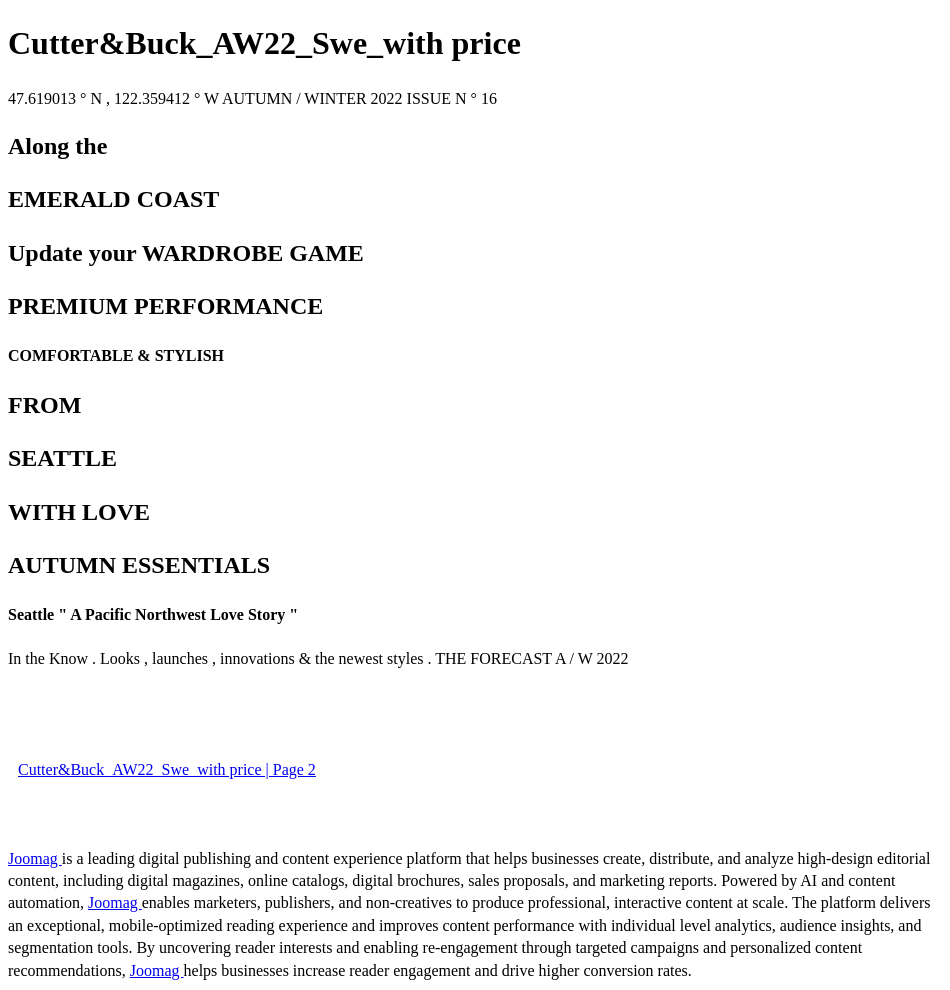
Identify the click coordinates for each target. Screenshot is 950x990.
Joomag (35, 858)
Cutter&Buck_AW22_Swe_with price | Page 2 (167, 769)
